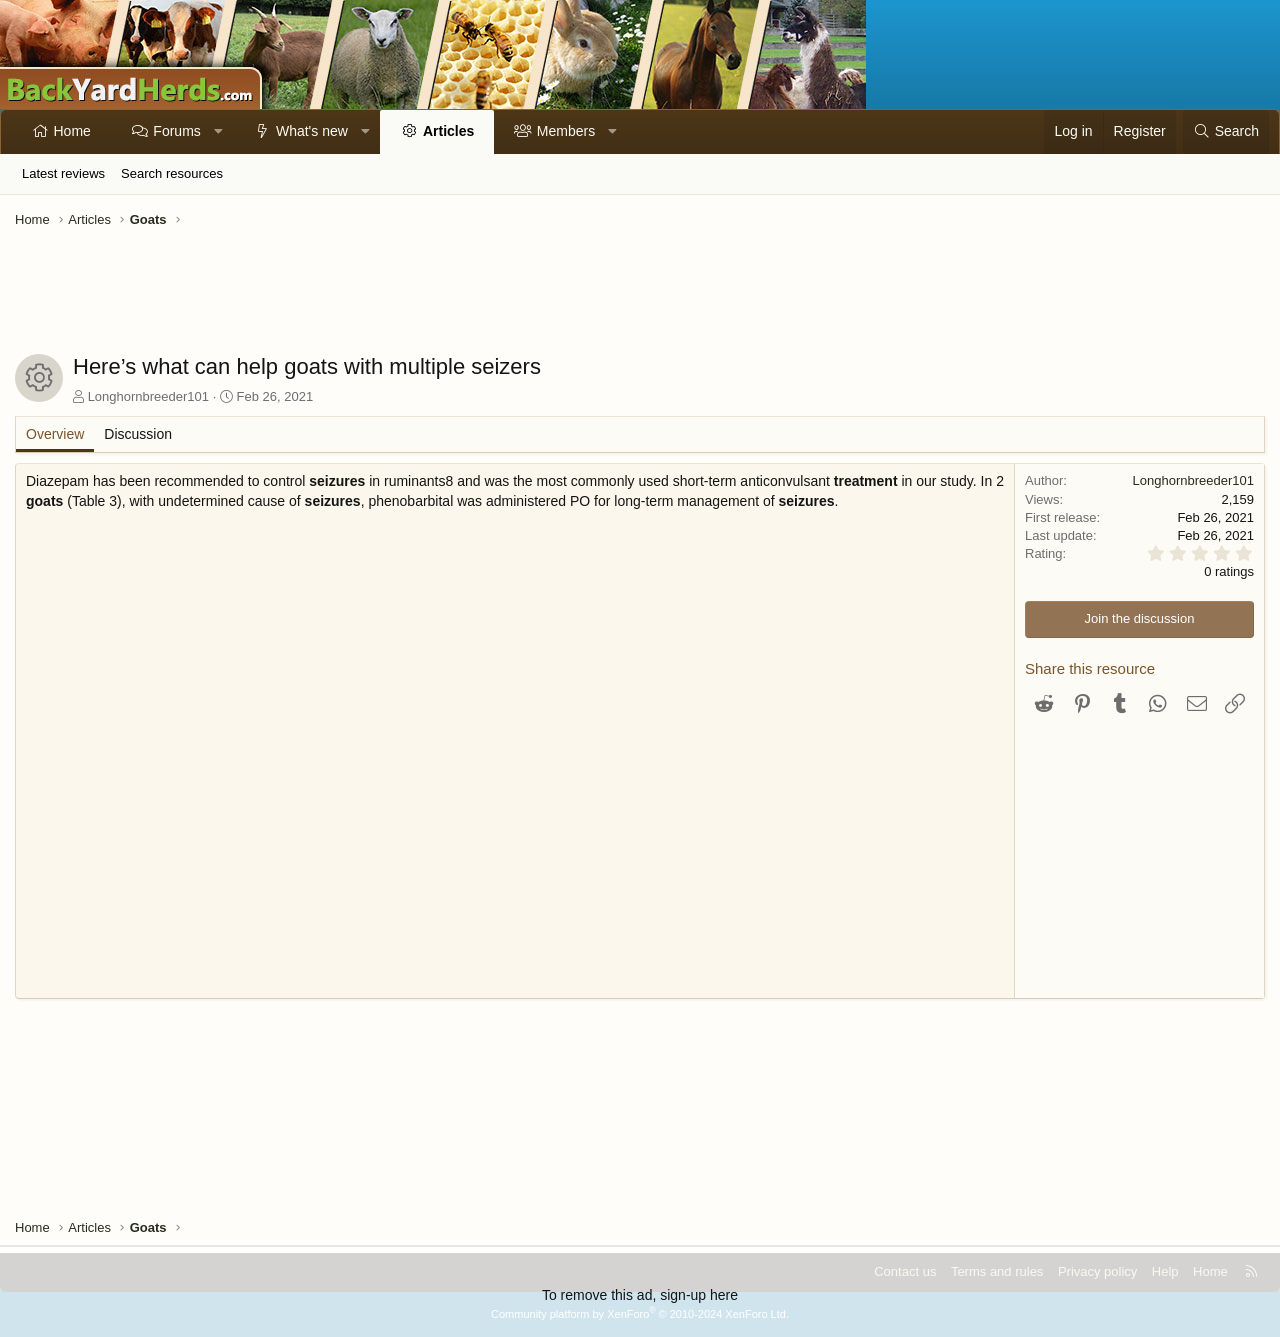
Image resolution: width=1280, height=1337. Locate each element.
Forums (176, 131)
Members (566, 131)
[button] (218, 132)
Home (72, 131)
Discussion (138, 434)
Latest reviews (63, 173)
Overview (55, 434)
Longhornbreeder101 (148, 396)
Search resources (172, 173)
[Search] (1226, 132)
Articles (448, 131)
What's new (312, 131)
